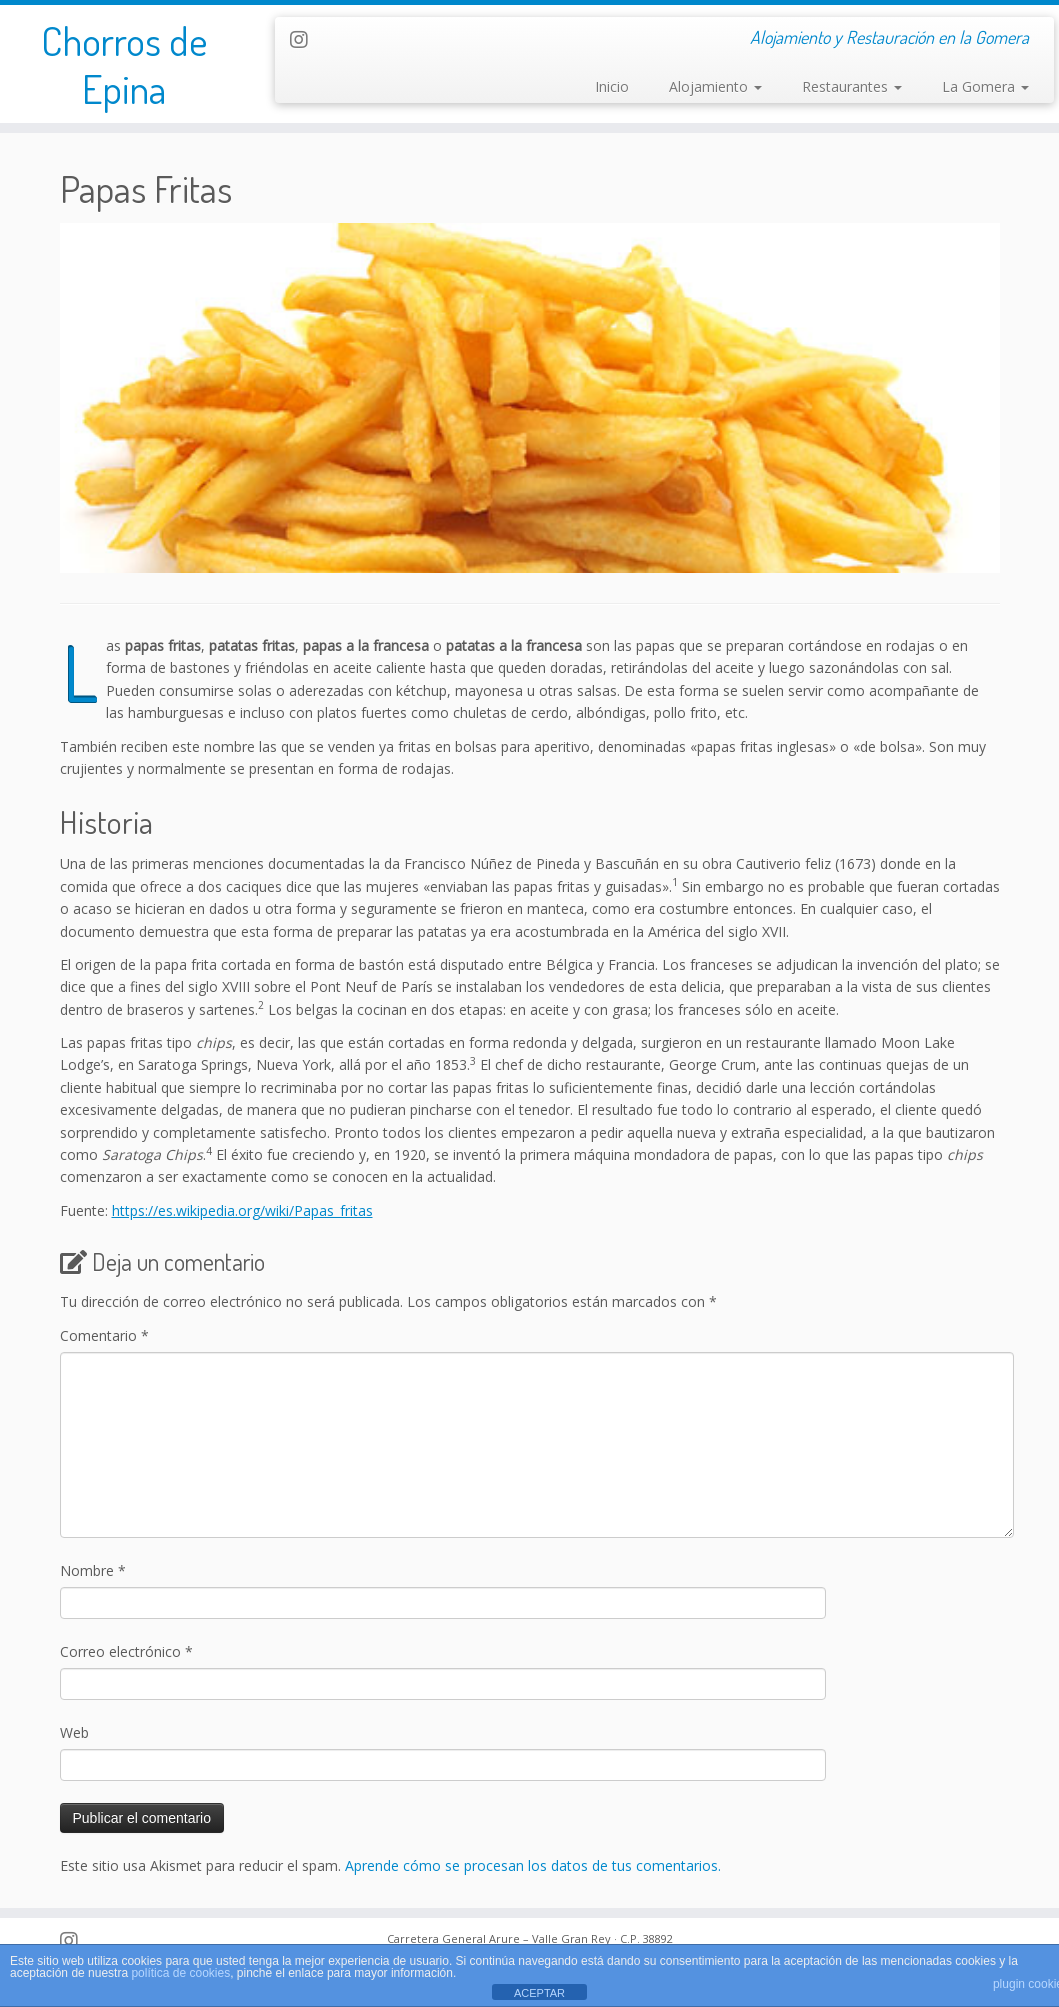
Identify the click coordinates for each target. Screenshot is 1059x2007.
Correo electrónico (126, 1651)
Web (74, 1732)
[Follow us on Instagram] (305, 39)
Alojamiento (715, 86)
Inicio (612, 86)
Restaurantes (852, 86)
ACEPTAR (539, 1993)
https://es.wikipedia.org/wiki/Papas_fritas (242, 1210)
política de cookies (180, 1973)
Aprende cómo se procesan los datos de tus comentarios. (533, 1865)
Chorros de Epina (124, 64)
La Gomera (985, 86)
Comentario (104, 1335)
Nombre (93, 1570)
